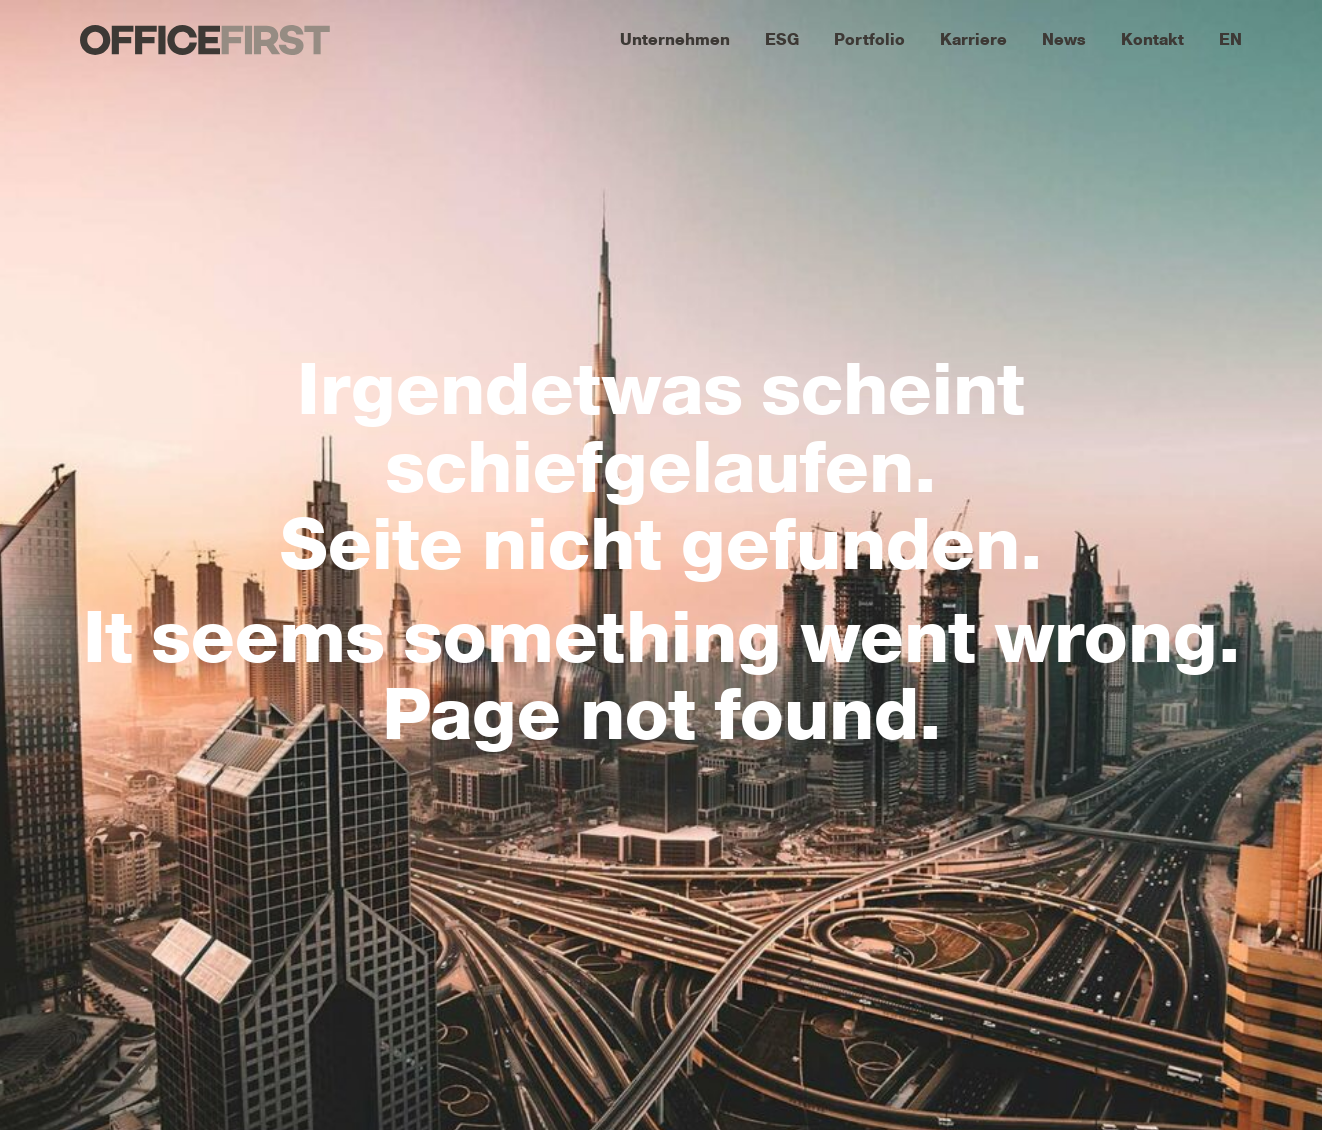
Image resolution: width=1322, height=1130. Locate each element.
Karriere (973, 40)
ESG (782, 40)
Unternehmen (675, 40)
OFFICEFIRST (205, 40)
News (1064, 40)
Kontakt (1152, 40)
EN (1230, 40)
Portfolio (869, 40)
